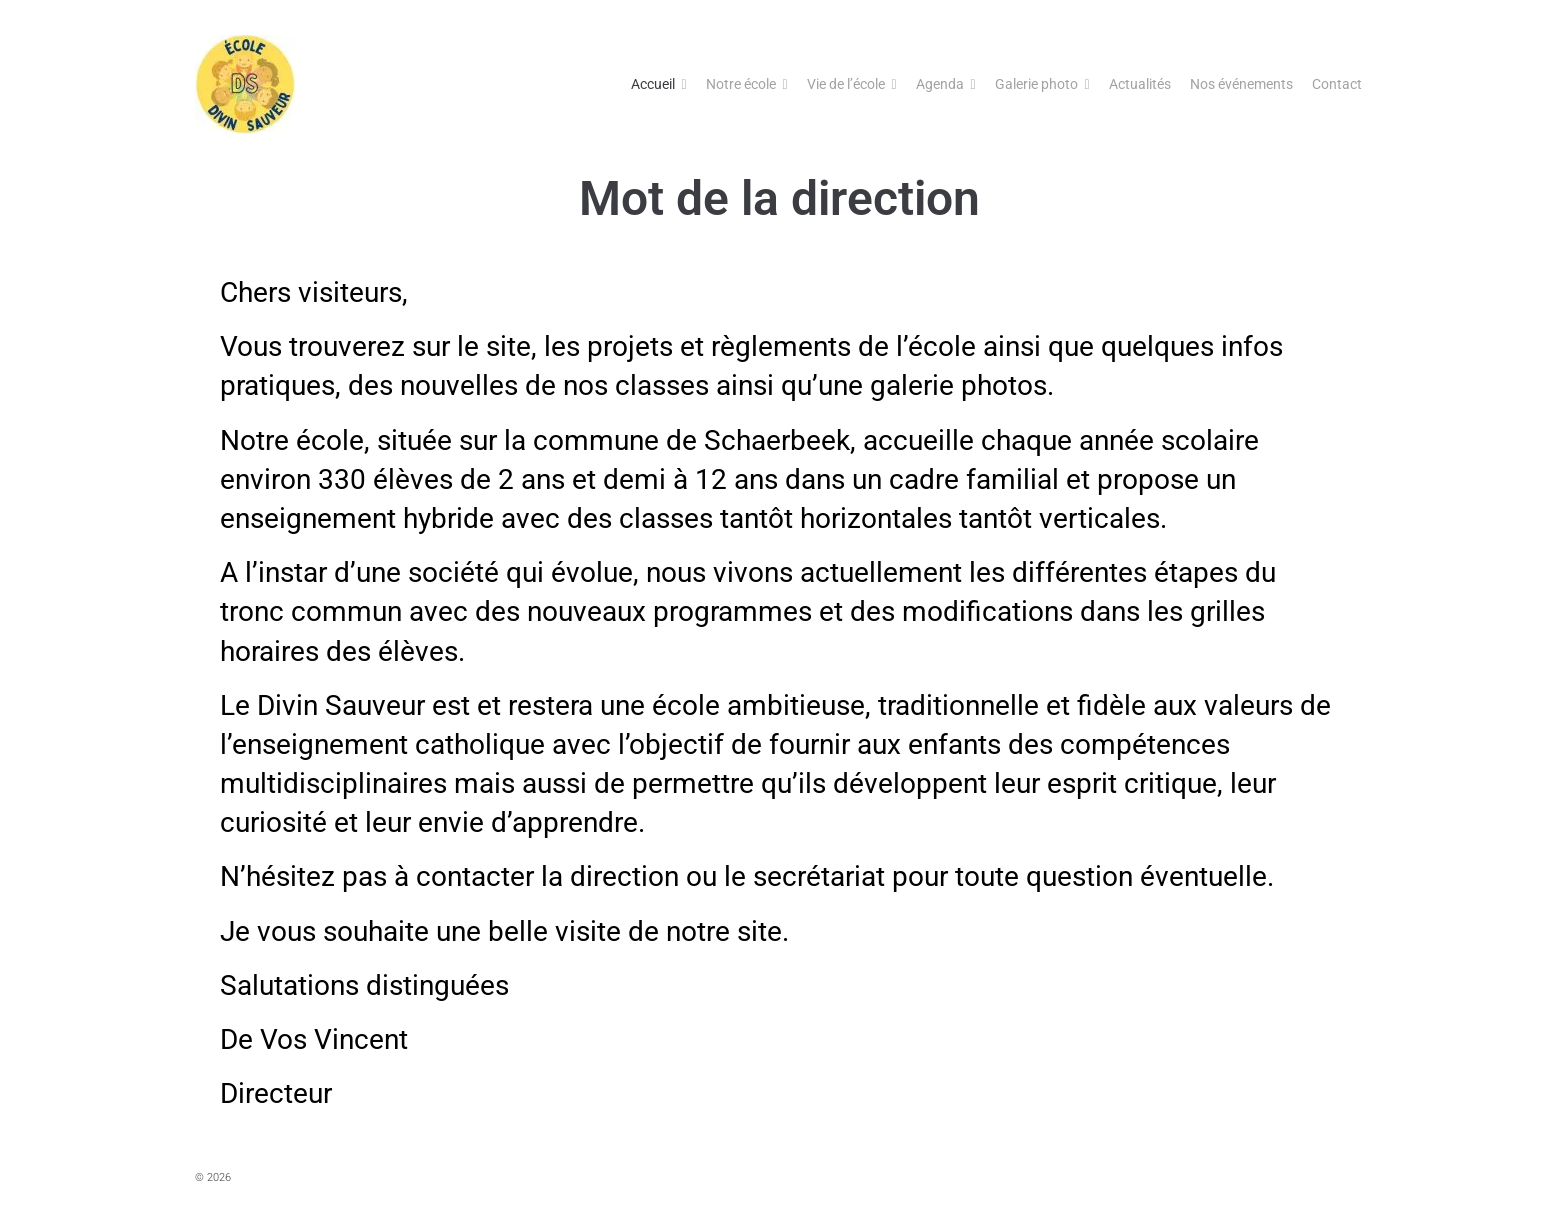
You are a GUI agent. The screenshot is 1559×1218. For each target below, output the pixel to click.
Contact (1337, 84)
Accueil (653, 84)
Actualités (1140, 84)
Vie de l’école (846, 84)
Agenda (940, 84)
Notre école (741, 84)
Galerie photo (1036, 84)
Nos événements (1241, 84)
